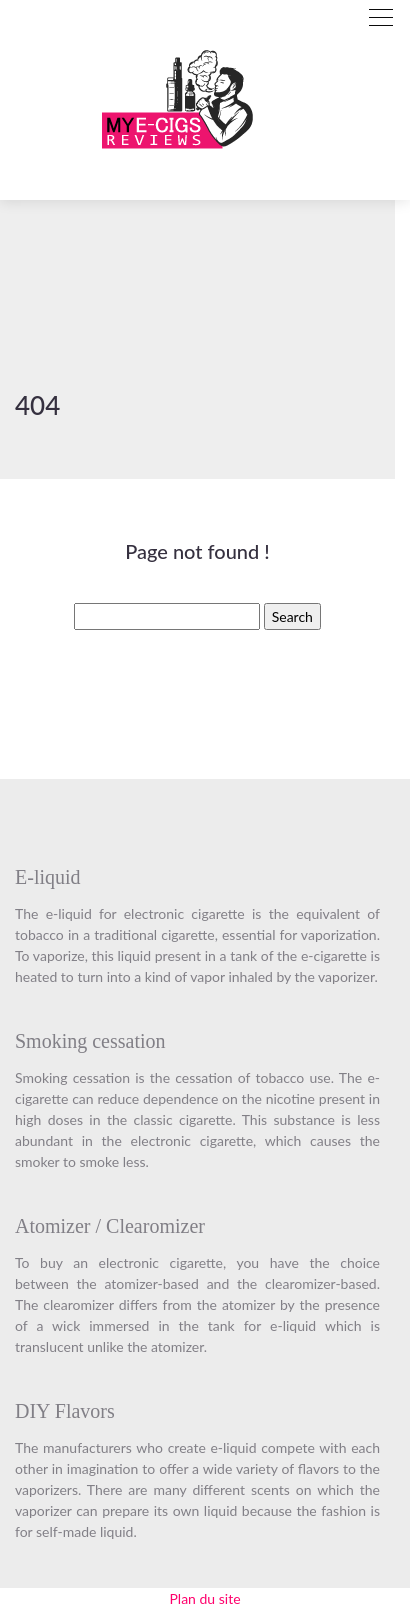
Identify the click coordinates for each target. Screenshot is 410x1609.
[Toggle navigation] (381, 17)
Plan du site (204, 1598)
